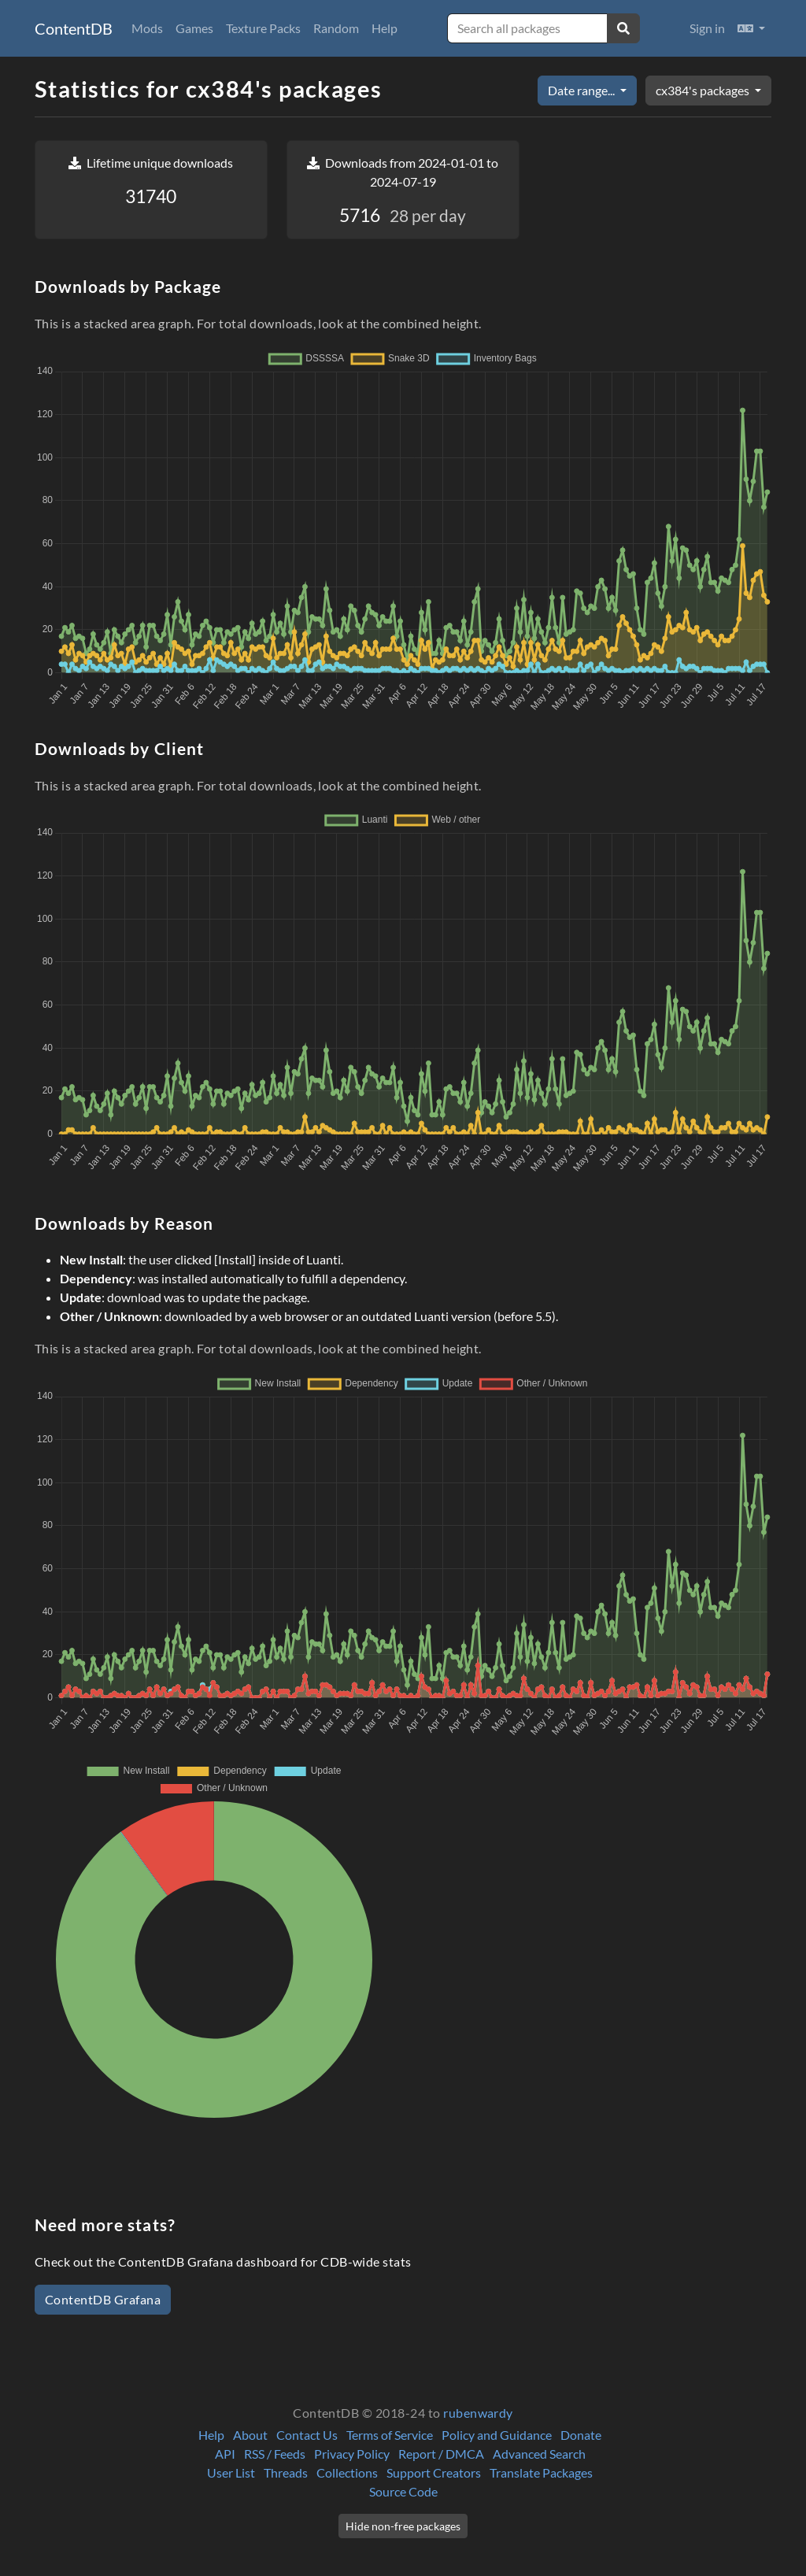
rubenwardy (478, 2412)
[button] (751, 28)
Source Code (403, 2491)
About (250, 2434)
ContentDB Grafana (103, 2299)
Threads (286, 2472)
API (225, 2453)
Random (336, 27)
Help (384, 27)
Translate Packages (541, 2472)
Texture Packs (263, 27)
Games (194, 27)
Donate (580, 2434)
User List (231, 2472)
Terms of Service (389, 2434)
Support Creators (433, 2472)
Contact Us (307, 2434)
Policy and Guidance (497, 2434)
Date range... (582, 90)
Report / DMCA (441, 2453)
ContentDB (74, 28)
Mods (147, 27)
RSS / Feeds (274, 2453)
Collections (347, 2472)
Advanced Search (539, 2453)
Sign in (707, 27)
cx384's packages (704, 90)
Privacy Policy (352, 2453)
